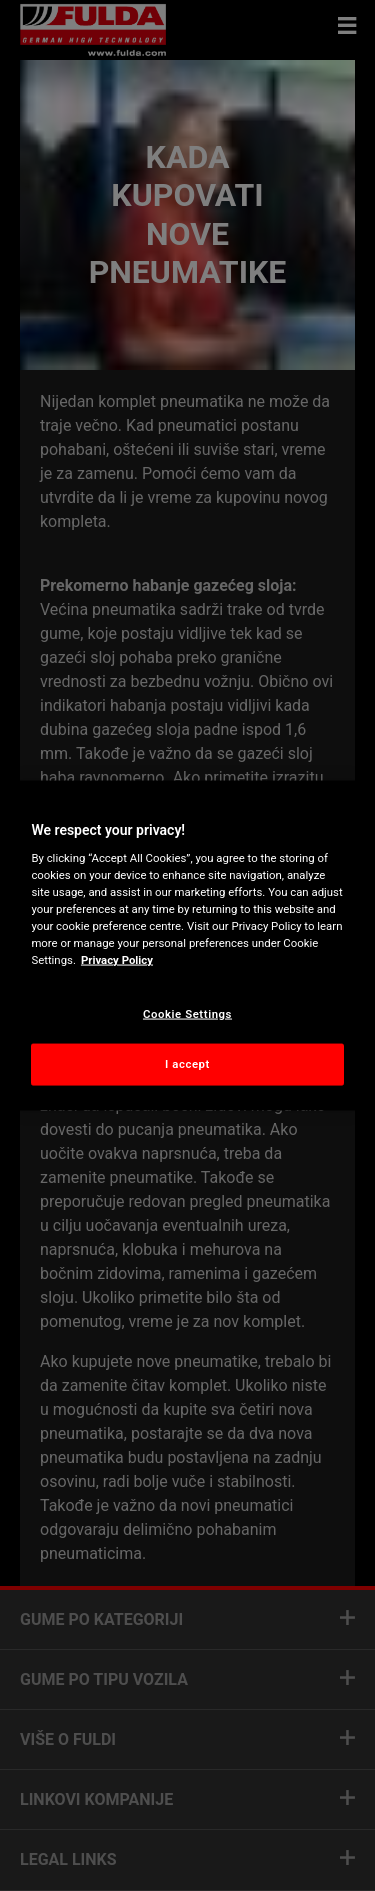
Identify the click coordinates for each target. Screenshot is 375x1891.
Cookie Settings (187, 1013)
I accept (187, 1064)
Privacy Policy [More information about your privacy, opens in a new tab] (117, 960)
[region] (187, 945)
